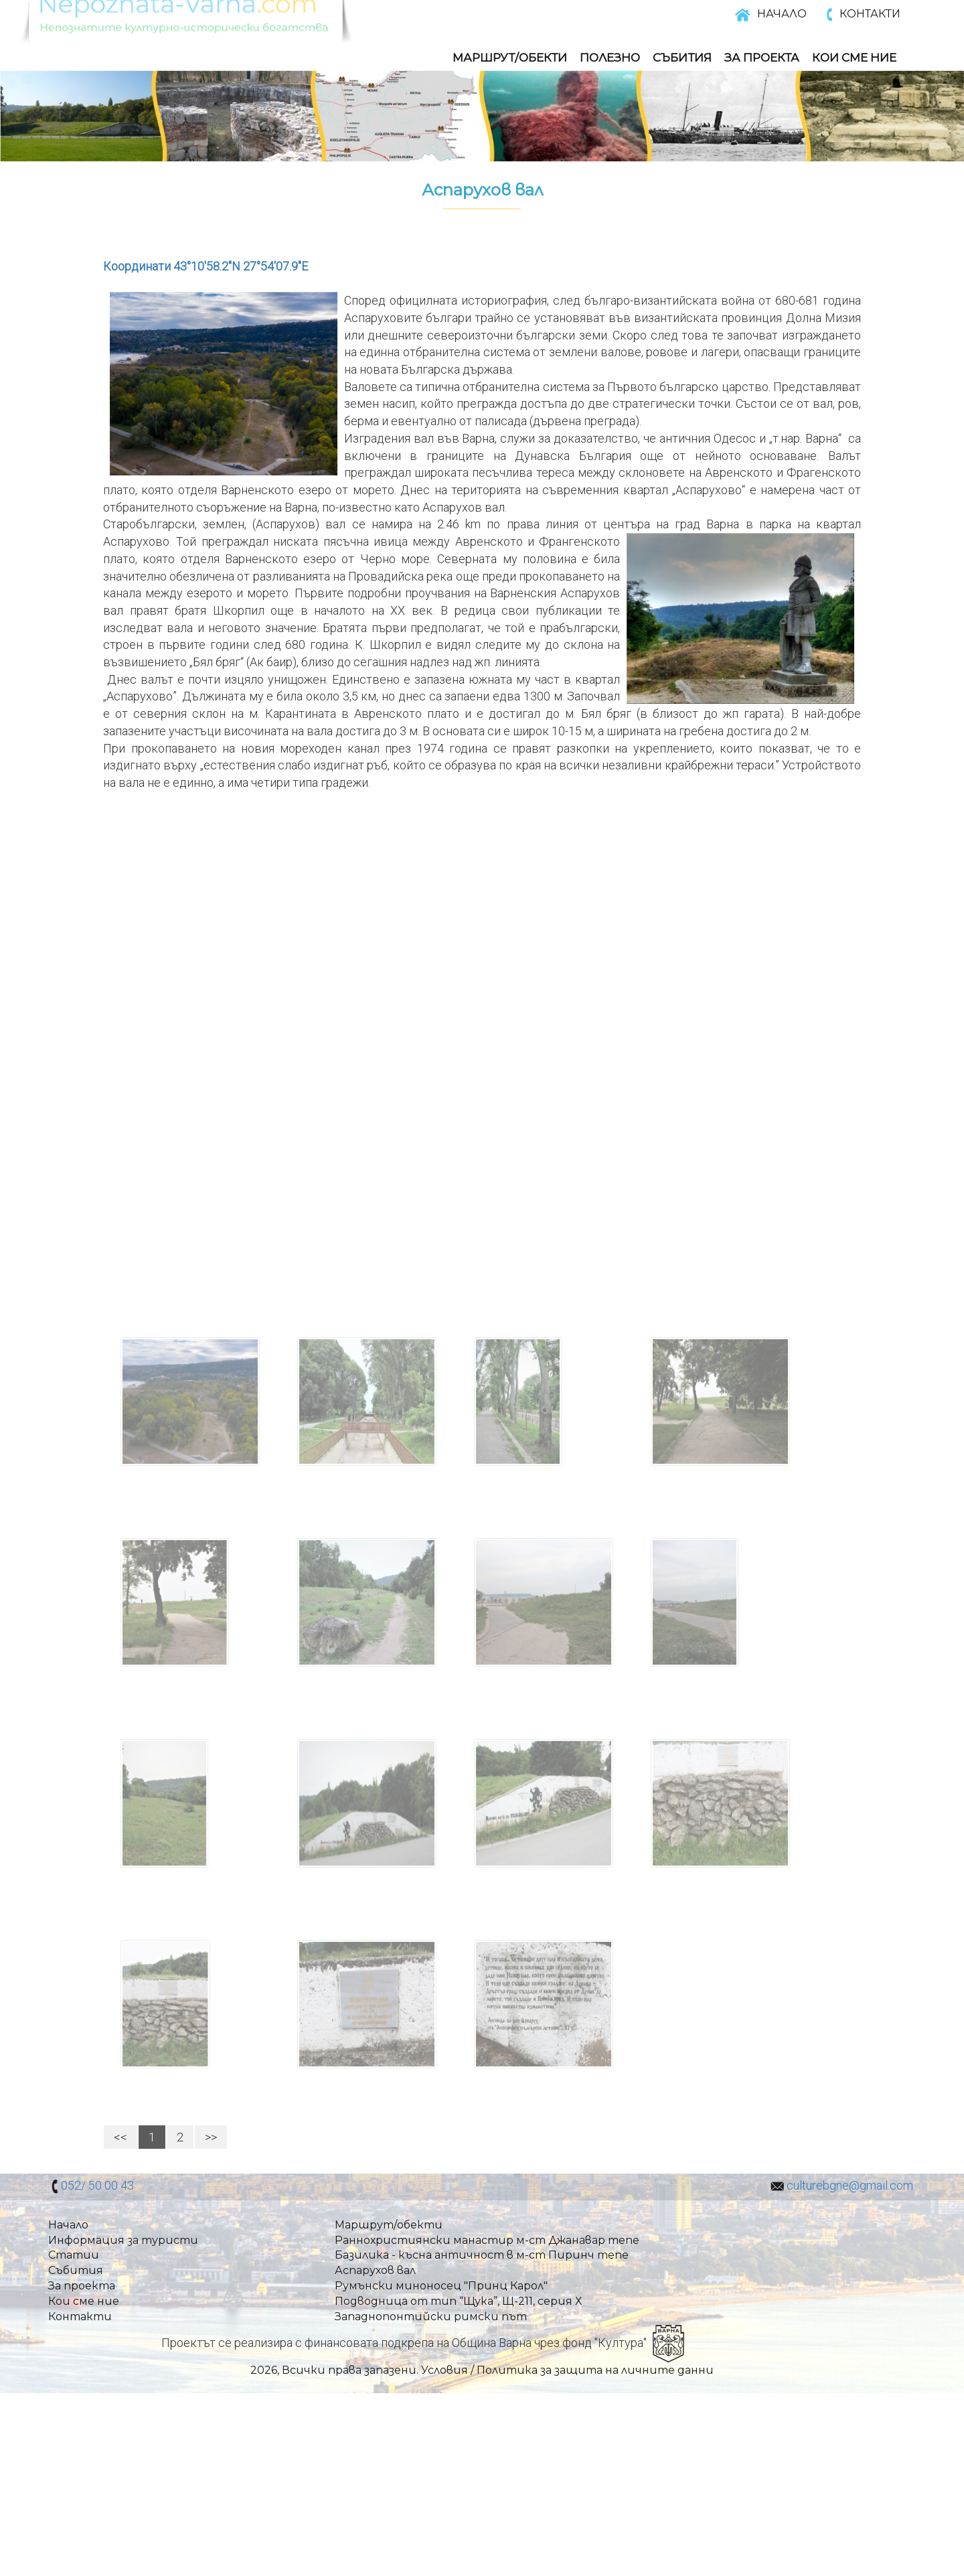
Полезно (610, 57)
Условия (444, 2370)
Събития (682, 57)
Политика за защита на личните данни (595, 2370)
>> (211, 2137)
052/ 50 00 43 (97, 2185)
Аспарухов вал (375, 2270)
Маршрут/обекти (510, 57)
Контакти (80, 2316)
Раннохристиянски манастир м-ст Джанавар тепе (487, 2240)
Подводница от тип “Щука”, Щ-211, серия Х (458, 2301)
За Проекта (761, 57)
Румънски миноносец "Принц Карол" (441, 2285)
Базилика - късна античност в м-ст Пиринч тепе (482, 2255)
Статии (73, 2255)
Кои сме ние (83, 2301)
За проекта (81, 2285)
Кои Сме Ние (854, 57)
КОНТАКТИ (869, 13)
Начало (68, 2224)
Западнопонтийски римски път (431, 2316)
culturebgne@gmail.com (850, 2185)
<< (120, 2137)
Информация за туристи (123, 2240)
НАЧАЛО (782, 13)
